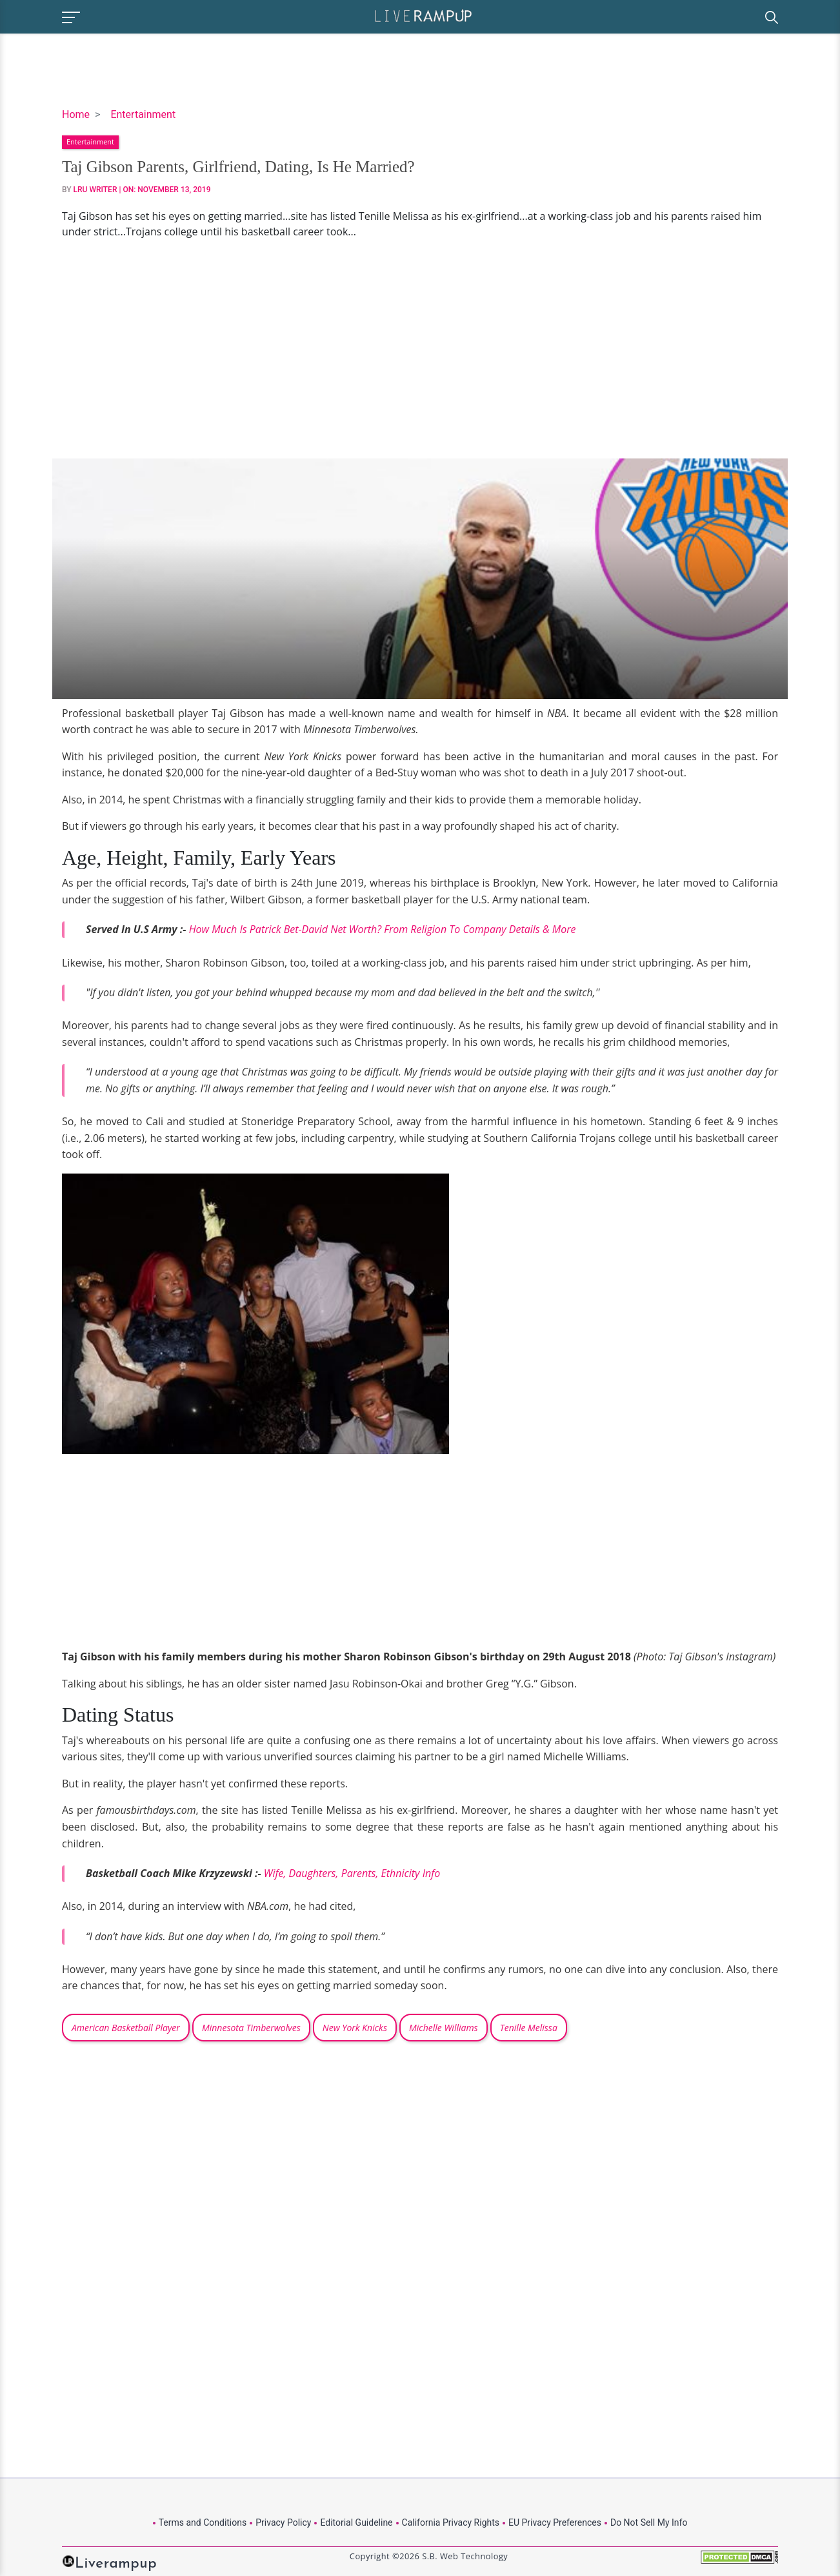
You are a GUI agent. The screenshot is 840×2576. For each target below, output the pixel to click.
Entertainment (142, 114)
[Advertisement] (420, 349)
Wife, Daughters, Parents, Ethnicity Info (352, 1873)
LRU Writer (95, 189)
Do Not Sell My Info (648, 2522)
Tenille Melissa (528, 2027)
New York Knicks (355, 2027)
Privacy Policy (283, 2522)
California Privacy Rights (450, 2522)
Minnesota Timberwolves (251, 2027)
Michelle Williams (443, 2027)
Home (76, 114)
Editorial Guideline (356, 2522)
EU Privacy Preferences (554, 2522)
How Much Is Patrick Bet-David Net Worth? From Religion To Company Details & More (382, 929)
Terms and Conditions (203, 2522)
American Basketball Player (126, 2027)
